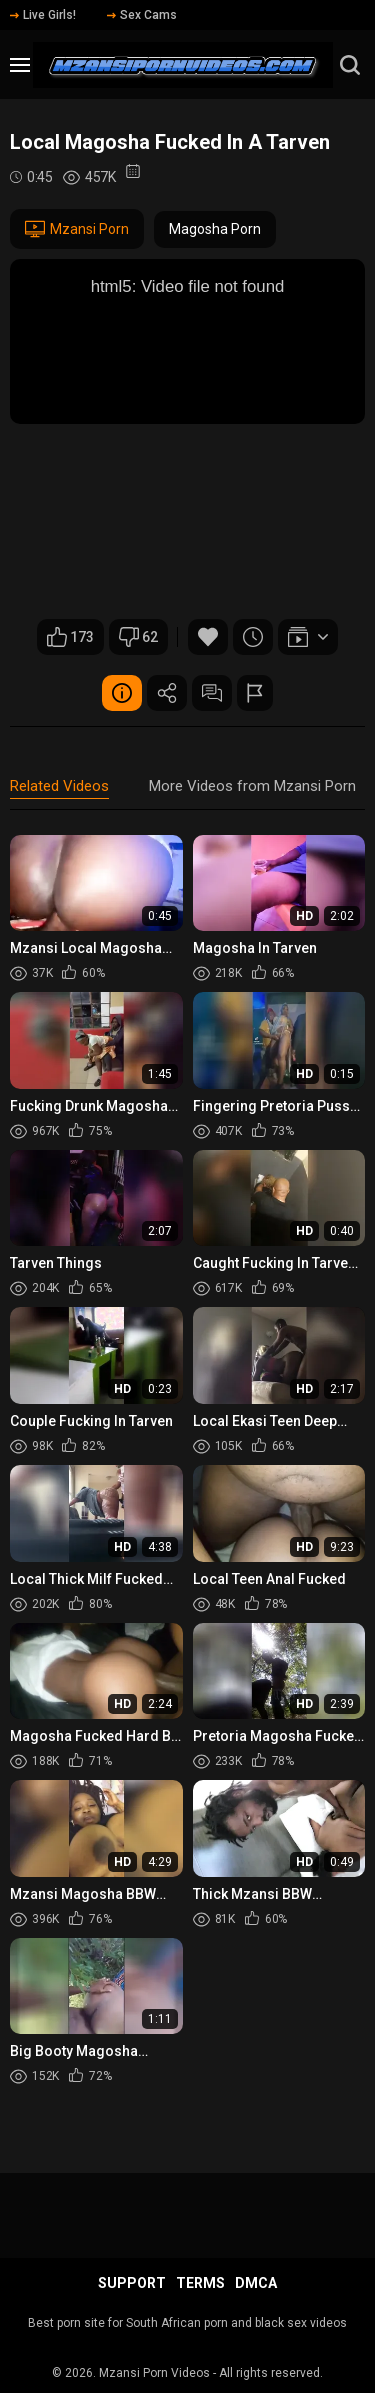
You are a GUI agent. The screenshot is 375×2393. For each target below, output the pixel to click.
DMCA (256, 2283)
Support (132, 2283)
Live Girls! (43, 15)
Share (167, 693)
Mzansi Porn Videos (154, 2373)
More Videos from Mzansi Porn (252, 786)
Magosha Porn (215, 229)
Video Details (122, 693)
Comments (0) (212, 693)
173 (70, 637)
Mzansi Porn (77, 229)
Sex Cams (142, 15)
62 (138, 637)
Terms (200, 2283)
